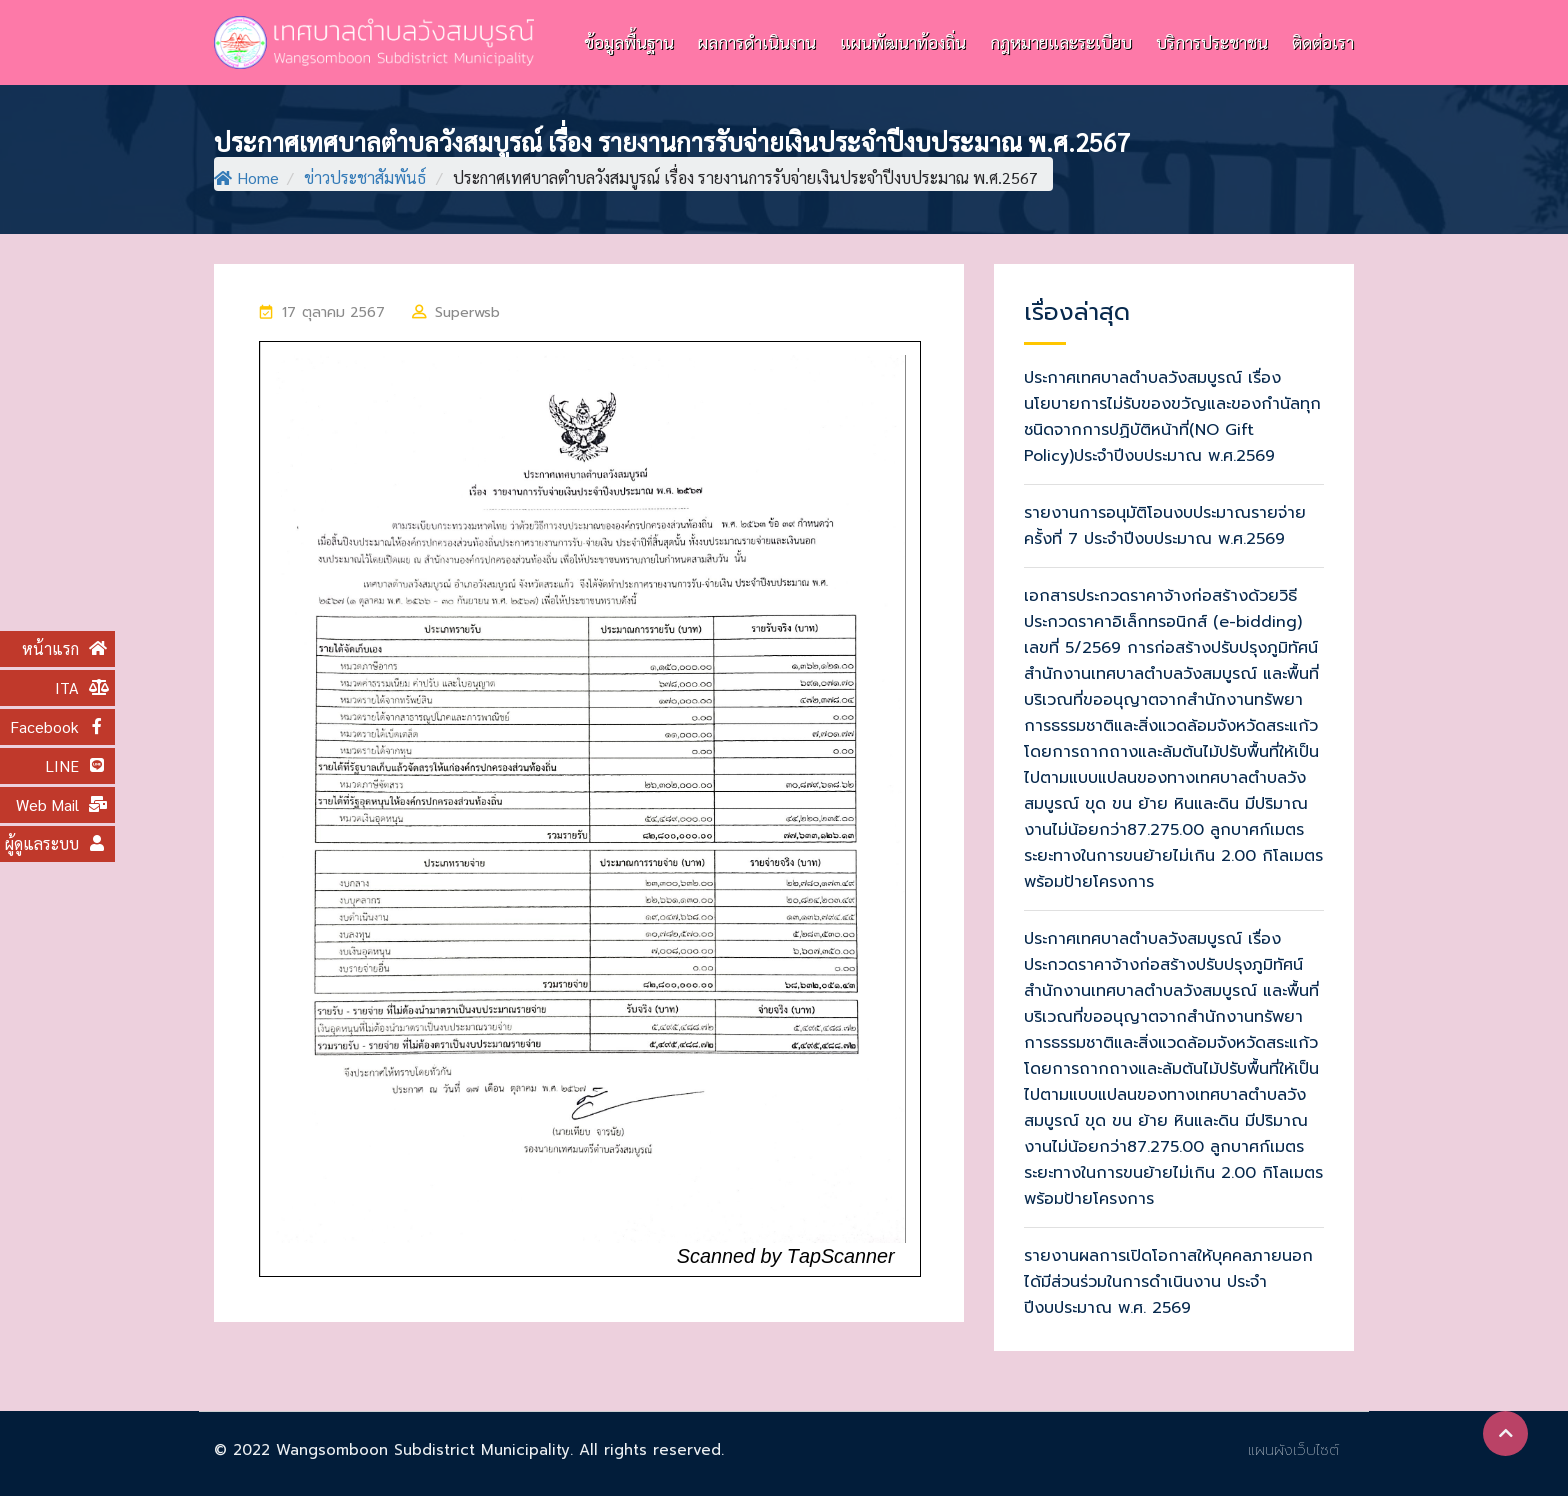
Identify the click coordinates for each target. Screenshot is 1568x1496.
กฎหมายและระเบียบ (1061, 42)
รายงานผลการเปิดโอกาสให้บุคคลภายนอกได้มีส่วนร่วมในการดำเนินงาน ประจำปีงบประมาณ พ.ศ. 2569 (1168, 1282)
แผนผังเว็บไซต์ (1293, 1450)
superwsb (468, 312)
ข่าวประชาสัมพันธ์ (365, 177)
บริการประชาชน (1212, 42)
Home (246, 177)
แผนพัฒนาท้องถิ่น (903, 42)
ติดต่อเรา (1323, 42)
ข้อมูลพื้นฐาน (629, 42)
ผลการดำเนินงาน (757, 42)
